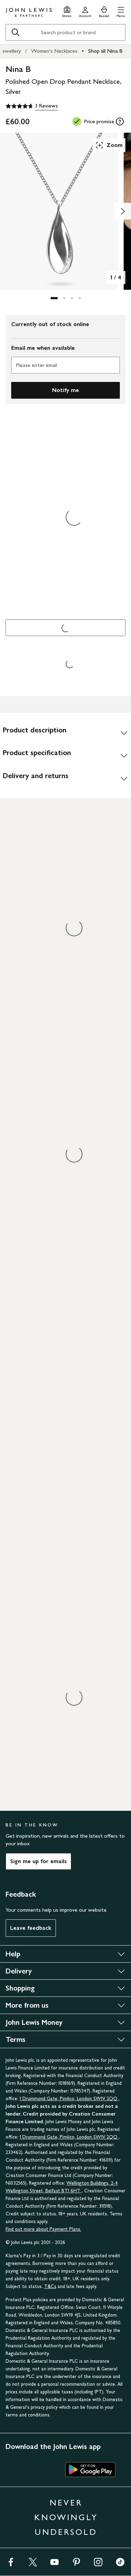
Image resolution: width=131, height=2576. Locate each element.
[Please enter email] (65, 365)
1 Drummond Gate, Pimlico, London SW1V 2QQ (69, 2099)
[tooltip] (119, 121)
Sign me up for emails (38, 1861)
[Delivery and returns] (65, 778)
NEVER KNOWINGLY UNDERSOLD (66, 2517)
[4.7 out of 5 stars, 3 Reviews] (32, 106)
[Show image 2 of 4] (122, 211)
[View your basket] (104, 11)
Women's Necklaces (54, 50)
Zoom (109, 145)
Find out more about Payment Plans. (43, 2229)
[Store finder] (67, 11)
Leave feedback (30, 1928)
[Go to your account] (85, 11)
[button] (120, 11)
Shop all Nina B (105, 50)
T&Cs (50, 2286)
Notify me (65, 390)
